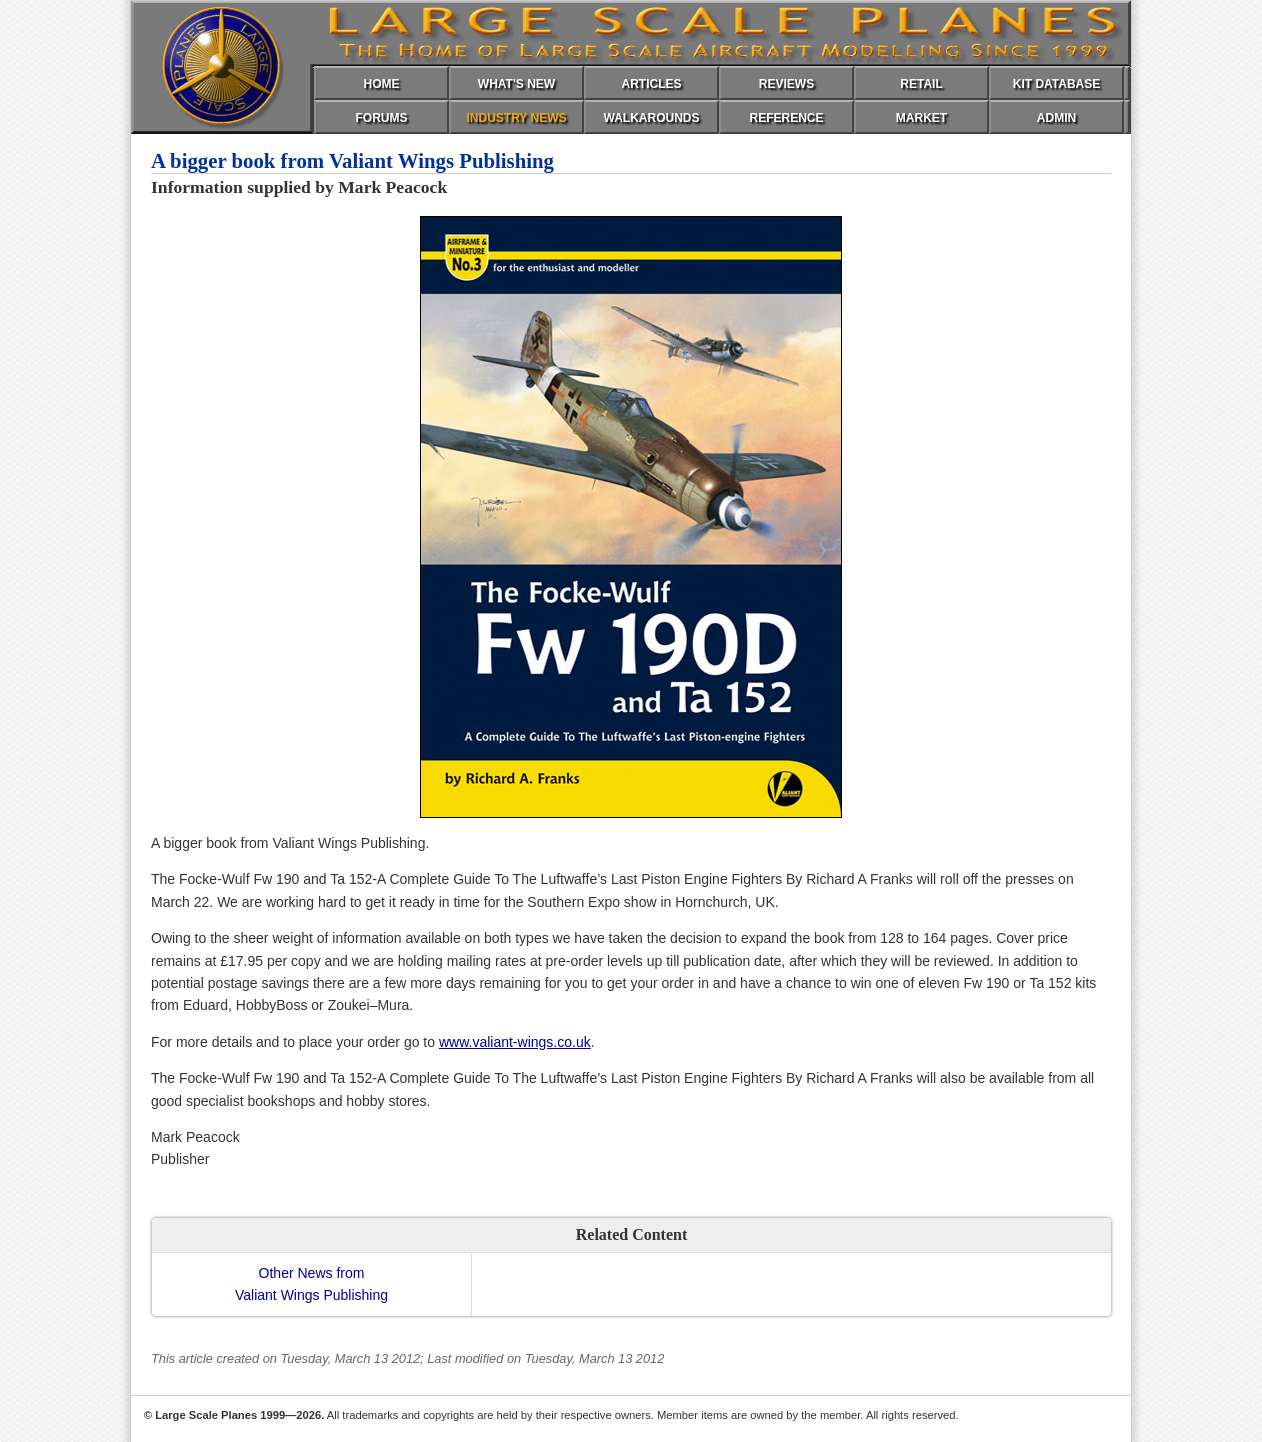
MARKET (921, 118)
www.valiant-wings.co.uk (515, 1042)
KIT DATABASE (1057, 84)
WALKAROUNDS (652, 118)
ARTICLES (652, 84)
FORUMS (382, 118)
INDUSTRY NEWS (516, 118)
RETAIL (921, 84)
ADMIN (1056, 118)
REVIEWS (786, 84)
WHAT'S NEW (516, 84)
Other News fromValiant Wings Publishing (311, 1284)
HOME (382, 84)
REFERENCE (786, 118)
